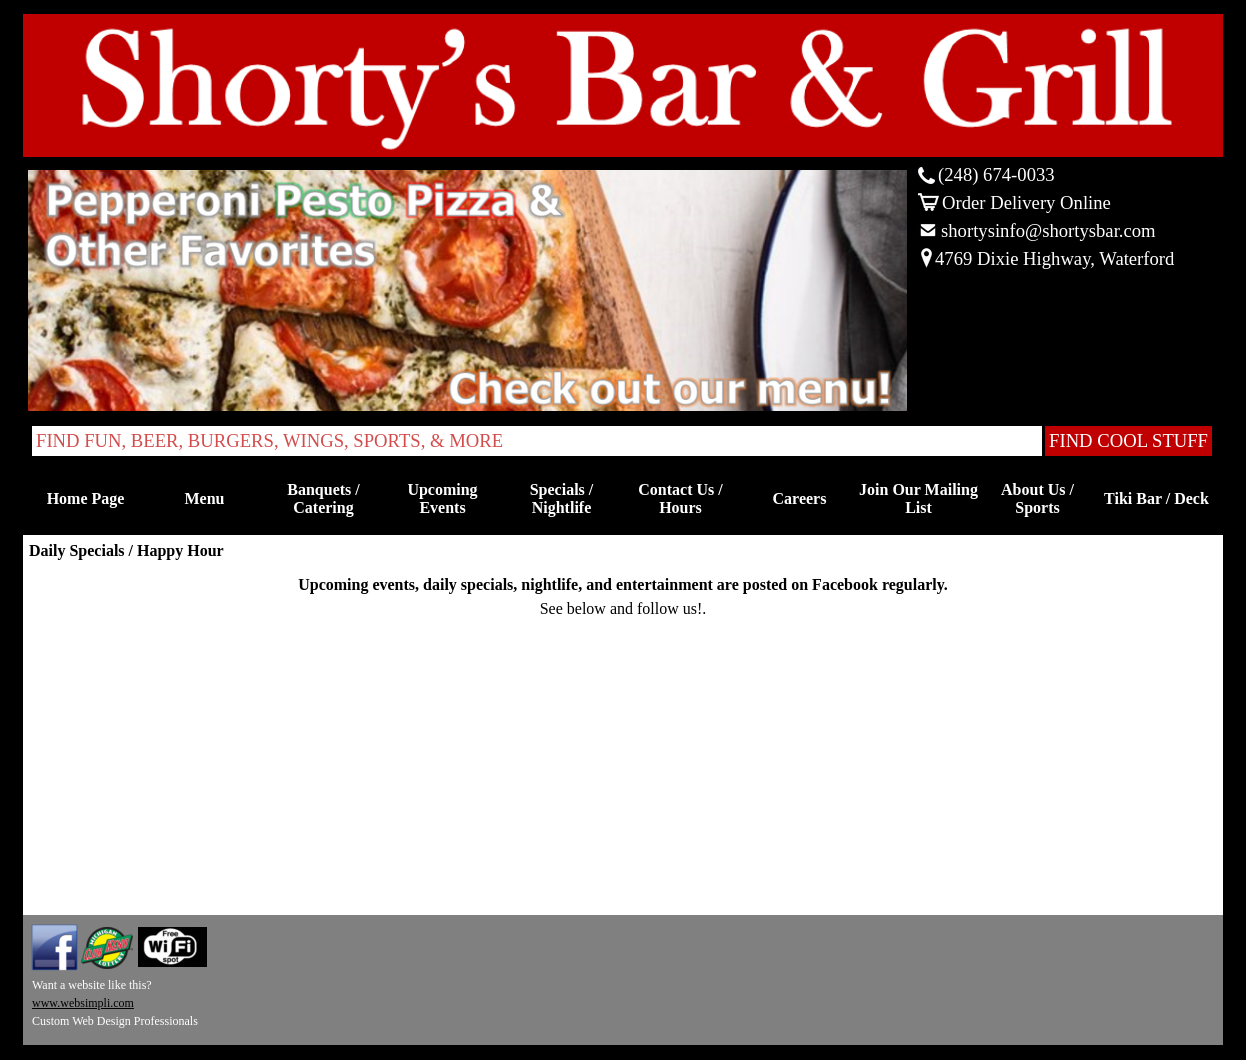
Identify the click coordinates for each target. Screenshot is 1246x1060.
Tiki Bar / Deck (1156, 498)
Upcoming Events (442, 498)
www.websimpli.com (83, 1003)
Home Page (86, 498)
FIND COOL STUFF (1128, 440)
